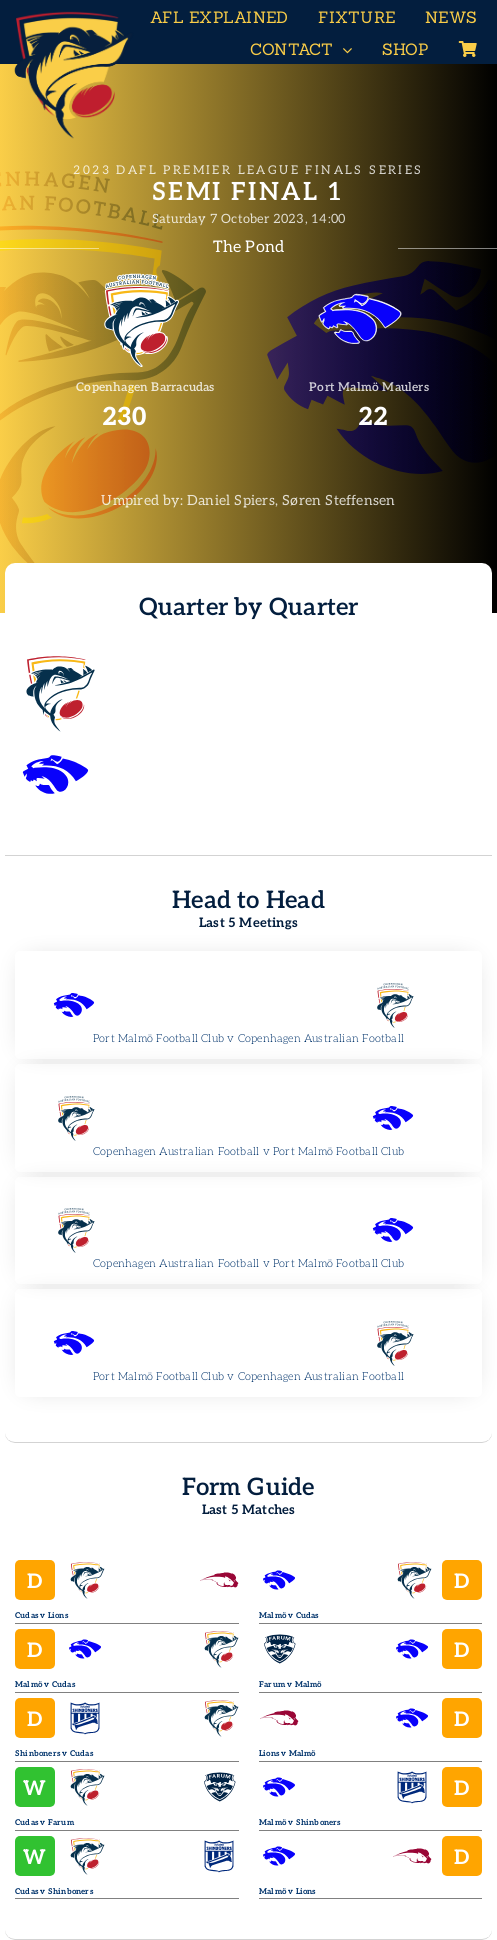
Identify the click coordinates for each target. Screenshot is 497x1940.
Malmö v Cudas (45, 1684)
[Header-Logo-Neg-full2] (70, 16)
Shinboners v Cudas (54, 1753)
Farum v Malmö (290, 1684)
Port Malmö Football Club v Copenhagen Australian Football (248, 1038)
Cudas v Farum (44, 1822)
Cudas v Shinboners (54, 1891)
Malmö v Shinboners (300, 1822)
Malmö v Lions (287, 1891)
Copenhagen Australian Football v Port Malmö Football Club (248, 1151)
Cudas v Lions (41, 1615)
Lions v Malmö (287, 1753)
